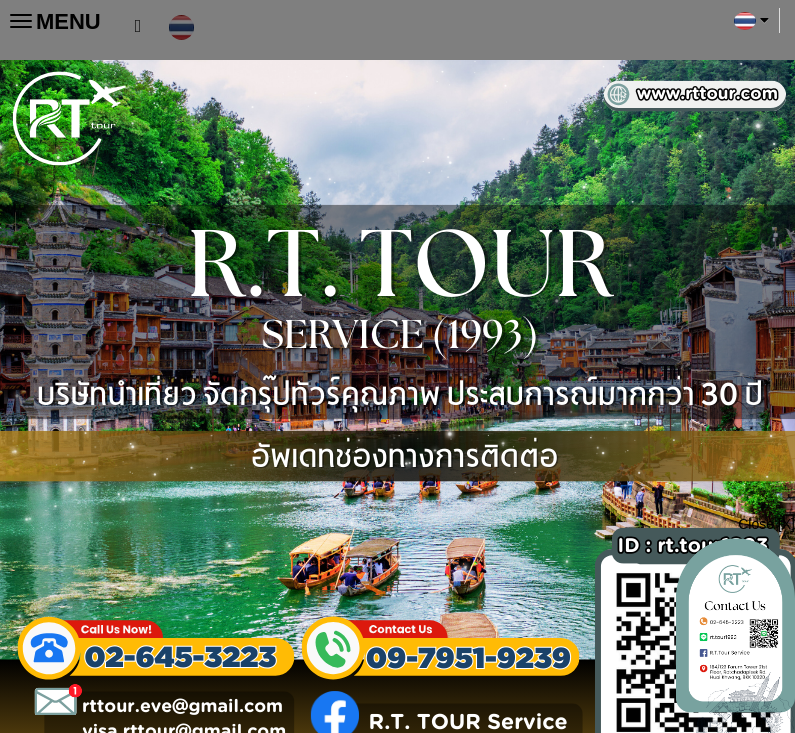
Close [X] (766, 524)
